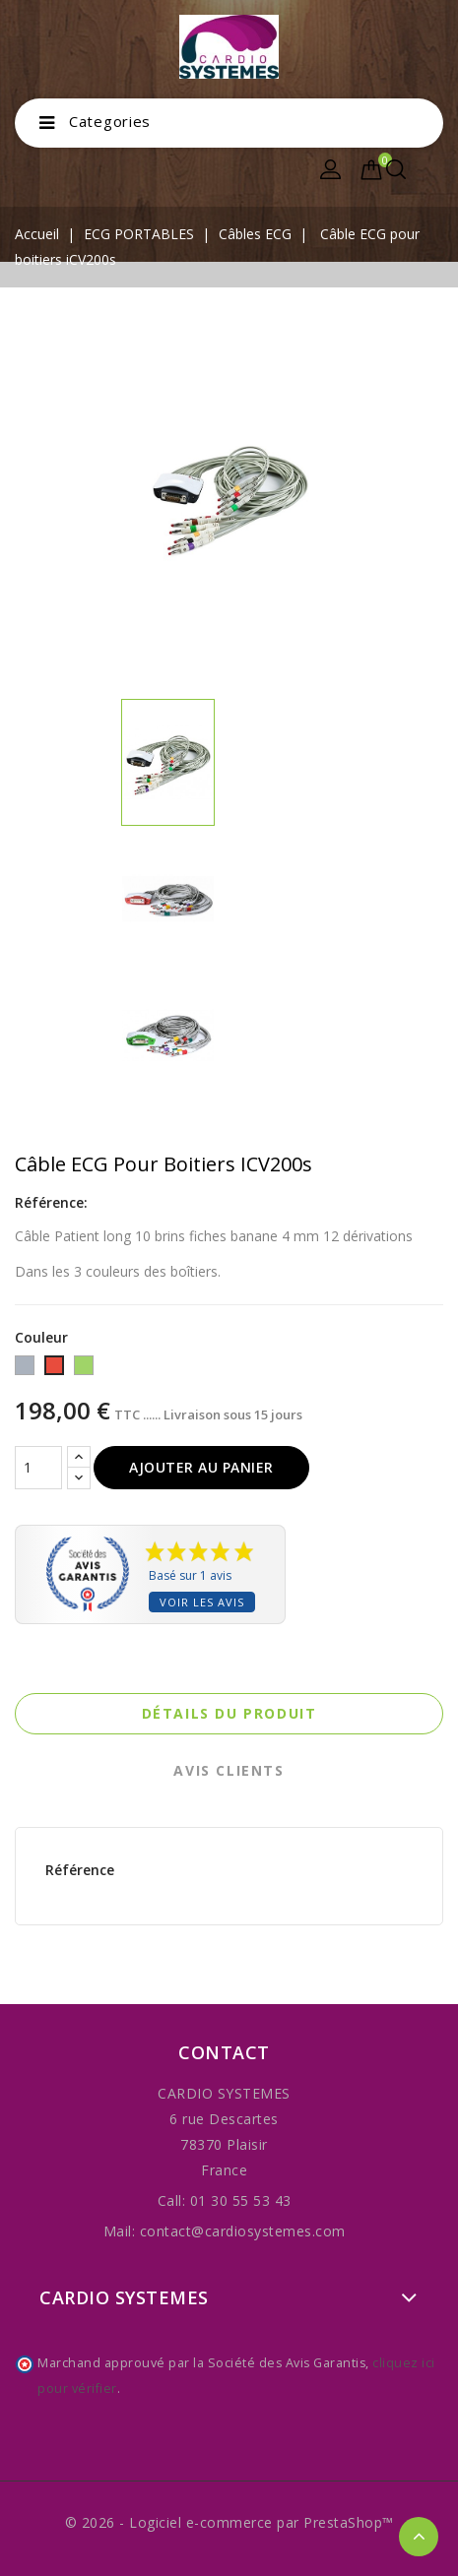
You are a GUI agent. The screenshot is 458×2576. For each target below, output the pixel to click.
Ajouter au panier (201, 1467)
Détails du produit (229, 1713)
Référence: (51, 1202)
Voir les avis (202, 1602)
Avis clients (228, 1770)
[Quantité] (38, 1467)
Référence (79, 1869)
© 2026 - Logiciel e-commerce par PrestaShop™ (229, 2522)
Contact (224, 2052)
